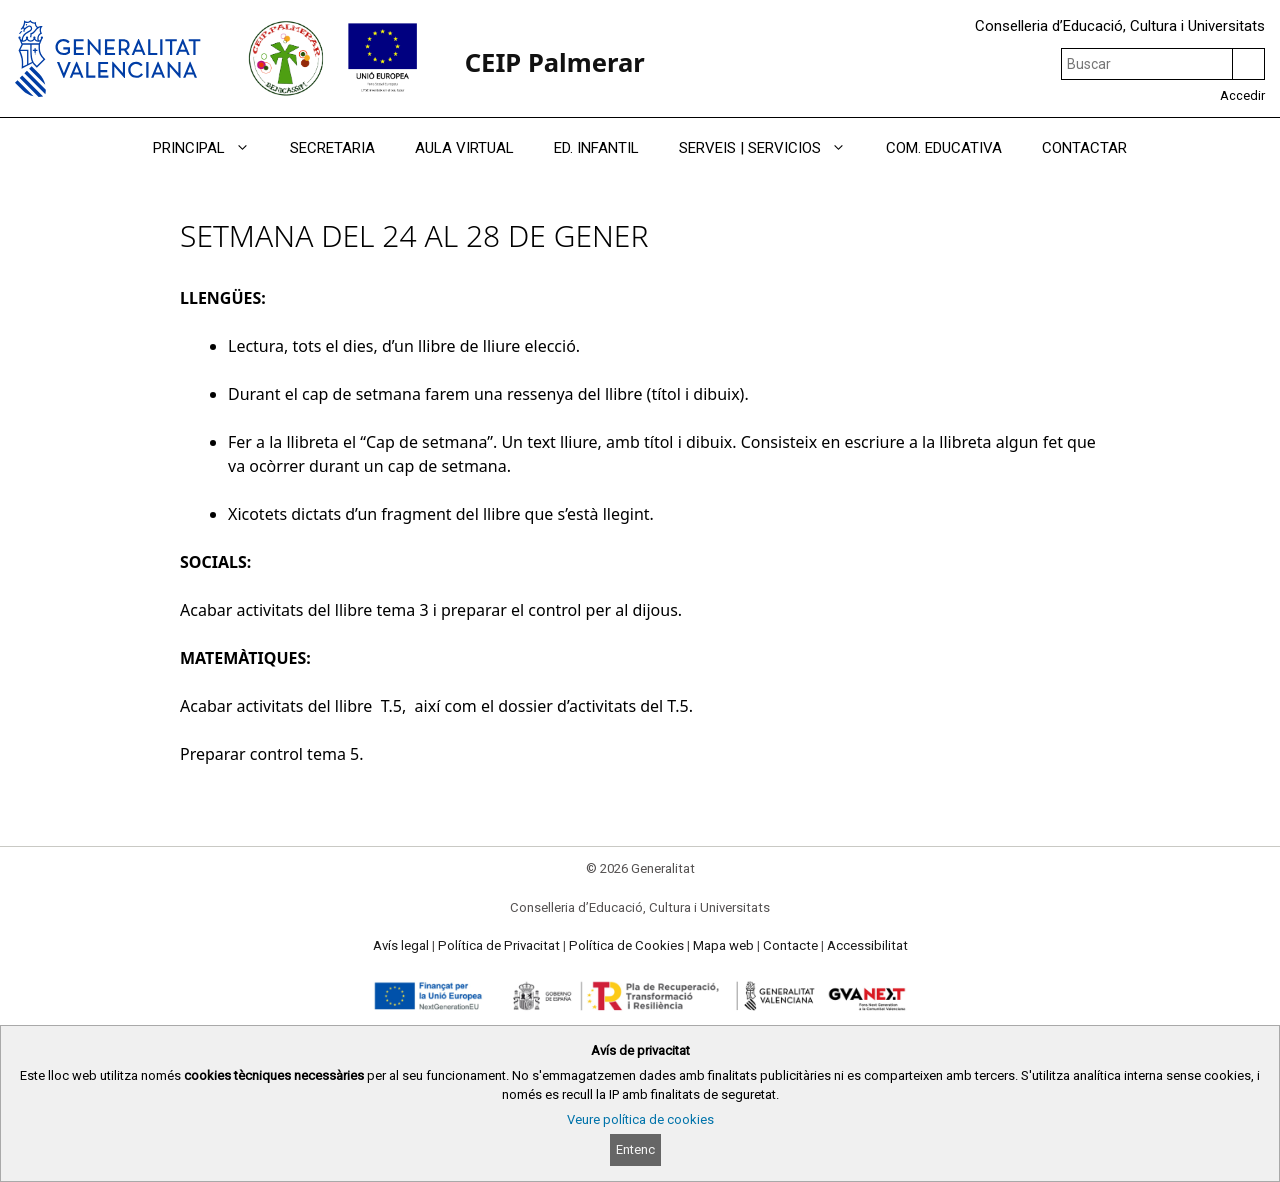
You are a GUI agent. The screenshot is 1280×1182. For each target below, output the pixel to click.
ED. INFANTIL (596, 148)
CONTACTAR (1084, 148)
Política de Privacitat (499, 945)
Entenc (635, 1149)
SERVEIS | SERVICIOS (772, 148)
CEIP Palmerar (555, 62)
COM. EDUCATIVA (944, 148)
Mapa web (723, 945)
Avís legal (401, 945)
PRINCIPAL (211, 148)
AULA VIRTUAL (464, 148)
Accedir (1242, 95)
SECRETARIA (332, 148)
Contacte (790, 945)
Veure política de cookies (640, 1119)
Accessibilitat (867, 945)
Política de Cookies (626, 945)
